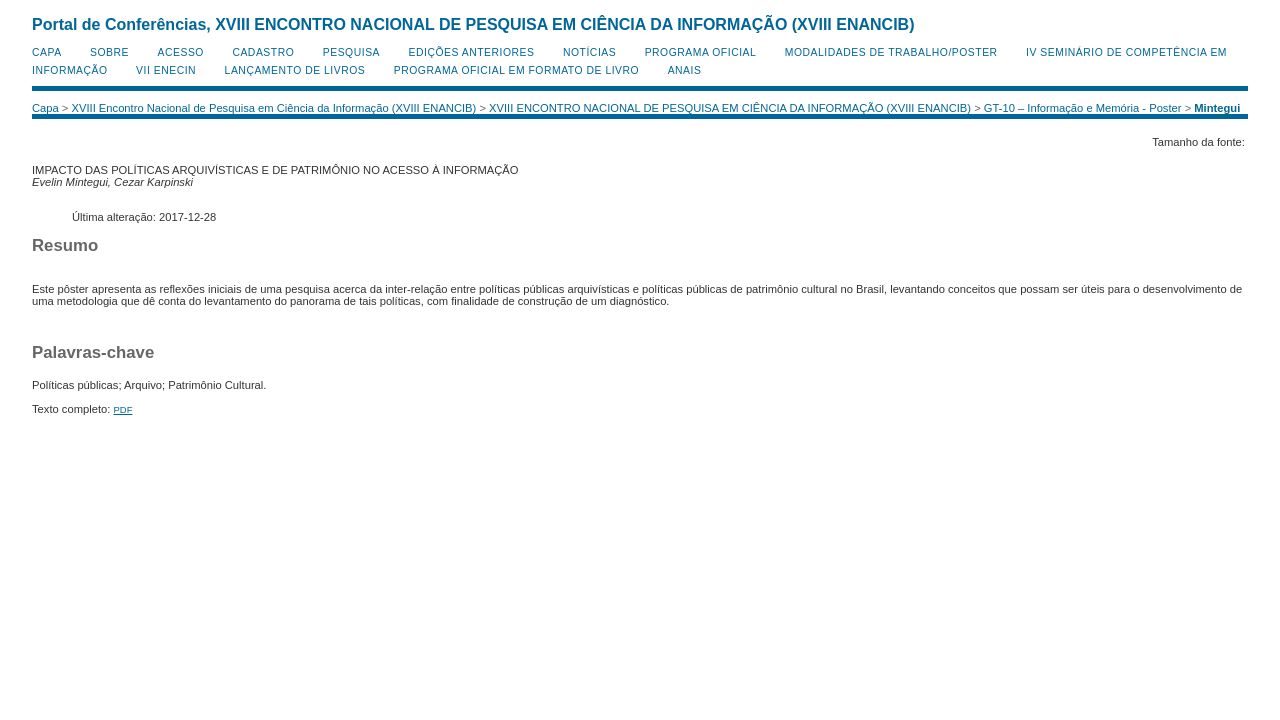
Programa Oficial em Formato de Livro (516, 70)
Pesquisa (351, 52)
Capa (47, 52)
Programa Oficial (701, 52)
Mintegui (1217, 108)
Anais (685, 70)
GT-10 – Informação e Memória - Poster (1083, 108)
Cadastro (263, 52)
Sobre (109, 52)
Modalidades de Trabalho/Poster (891, 52)
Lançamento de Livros (295, 70)
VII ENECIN (166, 70)
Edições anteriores (472, 52)
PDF (122, 409)
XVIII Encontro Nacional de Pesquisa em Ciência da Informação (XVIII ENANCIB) (274, 108)
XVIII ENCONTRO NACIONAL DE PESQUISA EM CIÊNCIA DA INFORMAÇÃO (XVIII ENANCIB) (730, 108)
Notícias (589, 52)
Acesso (181, 52)
